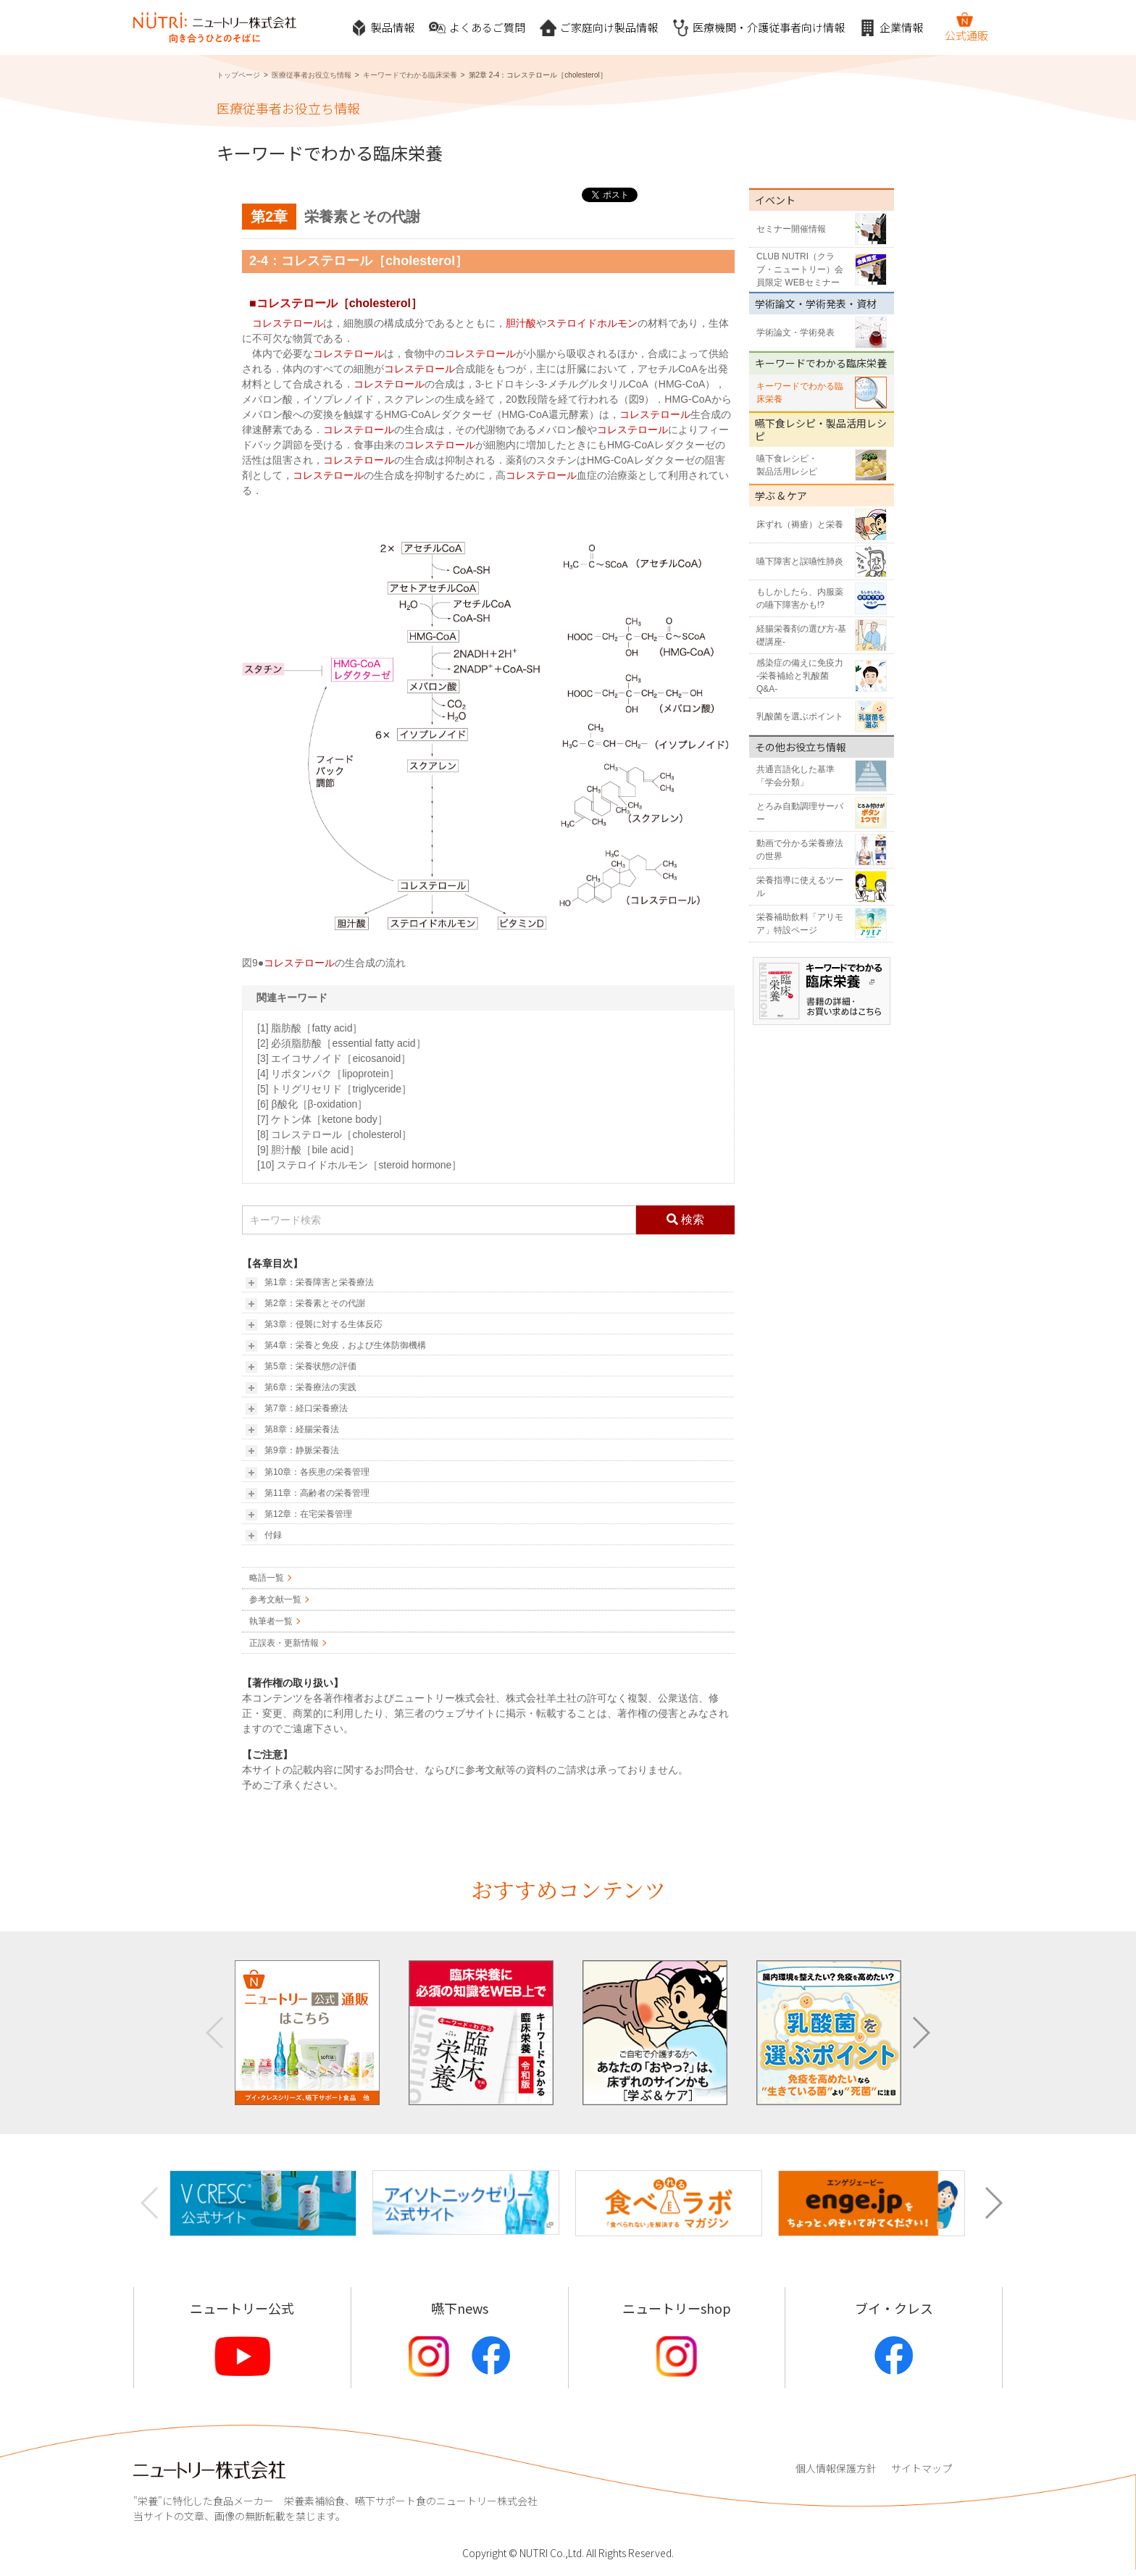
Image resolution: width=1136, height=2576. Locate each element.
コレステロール (297, 303)
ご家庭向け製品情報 (599, 28)
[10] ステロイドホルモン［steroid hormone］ (359, 1165)
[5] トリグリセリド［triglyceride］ (334, 1089)
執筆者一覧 (271, 1621)
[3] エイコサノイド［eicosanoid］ (334, 1058)
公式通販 (966, 27)
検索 (685, 1219)
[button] (920, 2033)
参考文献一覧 (275, 1599)
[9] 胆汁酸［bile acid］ (308, 1149)
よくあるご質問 (477, 28)
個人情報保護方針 (836, 2468)
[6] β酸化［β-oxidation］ (312, 1104)
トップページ (238, 75)
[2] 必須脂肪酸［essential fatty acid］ (341, 1043)
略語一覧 (266, 1578)
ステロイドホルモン (592, 323)
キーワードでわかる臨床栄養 (410, 75)
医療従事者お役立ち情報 (311, 75)
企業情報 (891, 28)
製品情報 (382, 28)
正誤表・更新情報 (284, 1643)
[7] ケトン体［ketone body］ (322, 1119)
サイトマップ (921, 2468)
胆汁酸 (521, 323)
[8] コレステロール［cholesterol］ (334, 1134)
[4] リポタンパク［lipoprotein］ (328, 1073)
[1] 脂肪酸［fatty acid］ (309, 1028)
